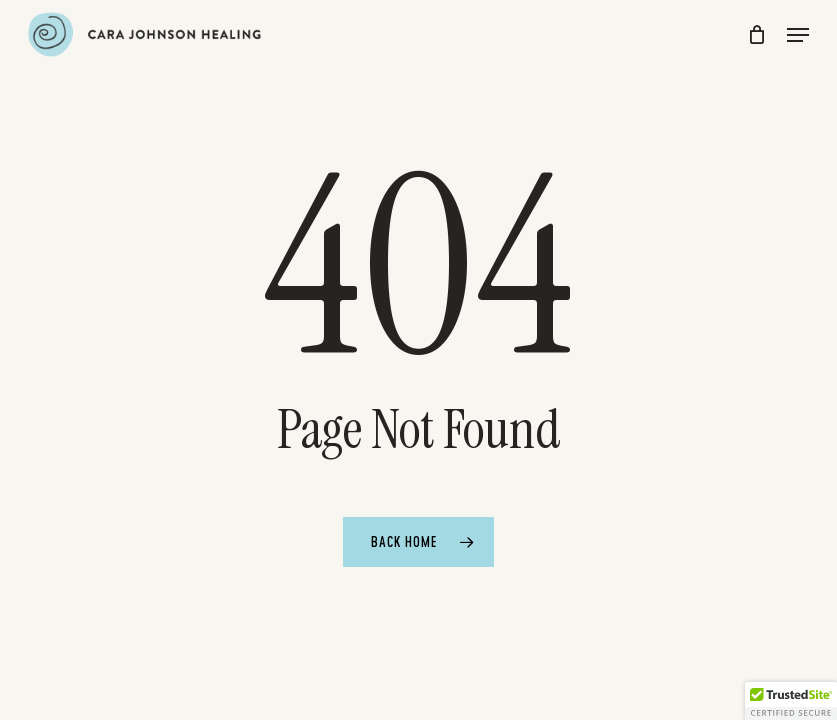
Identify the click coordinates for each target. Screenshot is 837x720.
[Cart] (757, 34)
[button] (798, 35)
